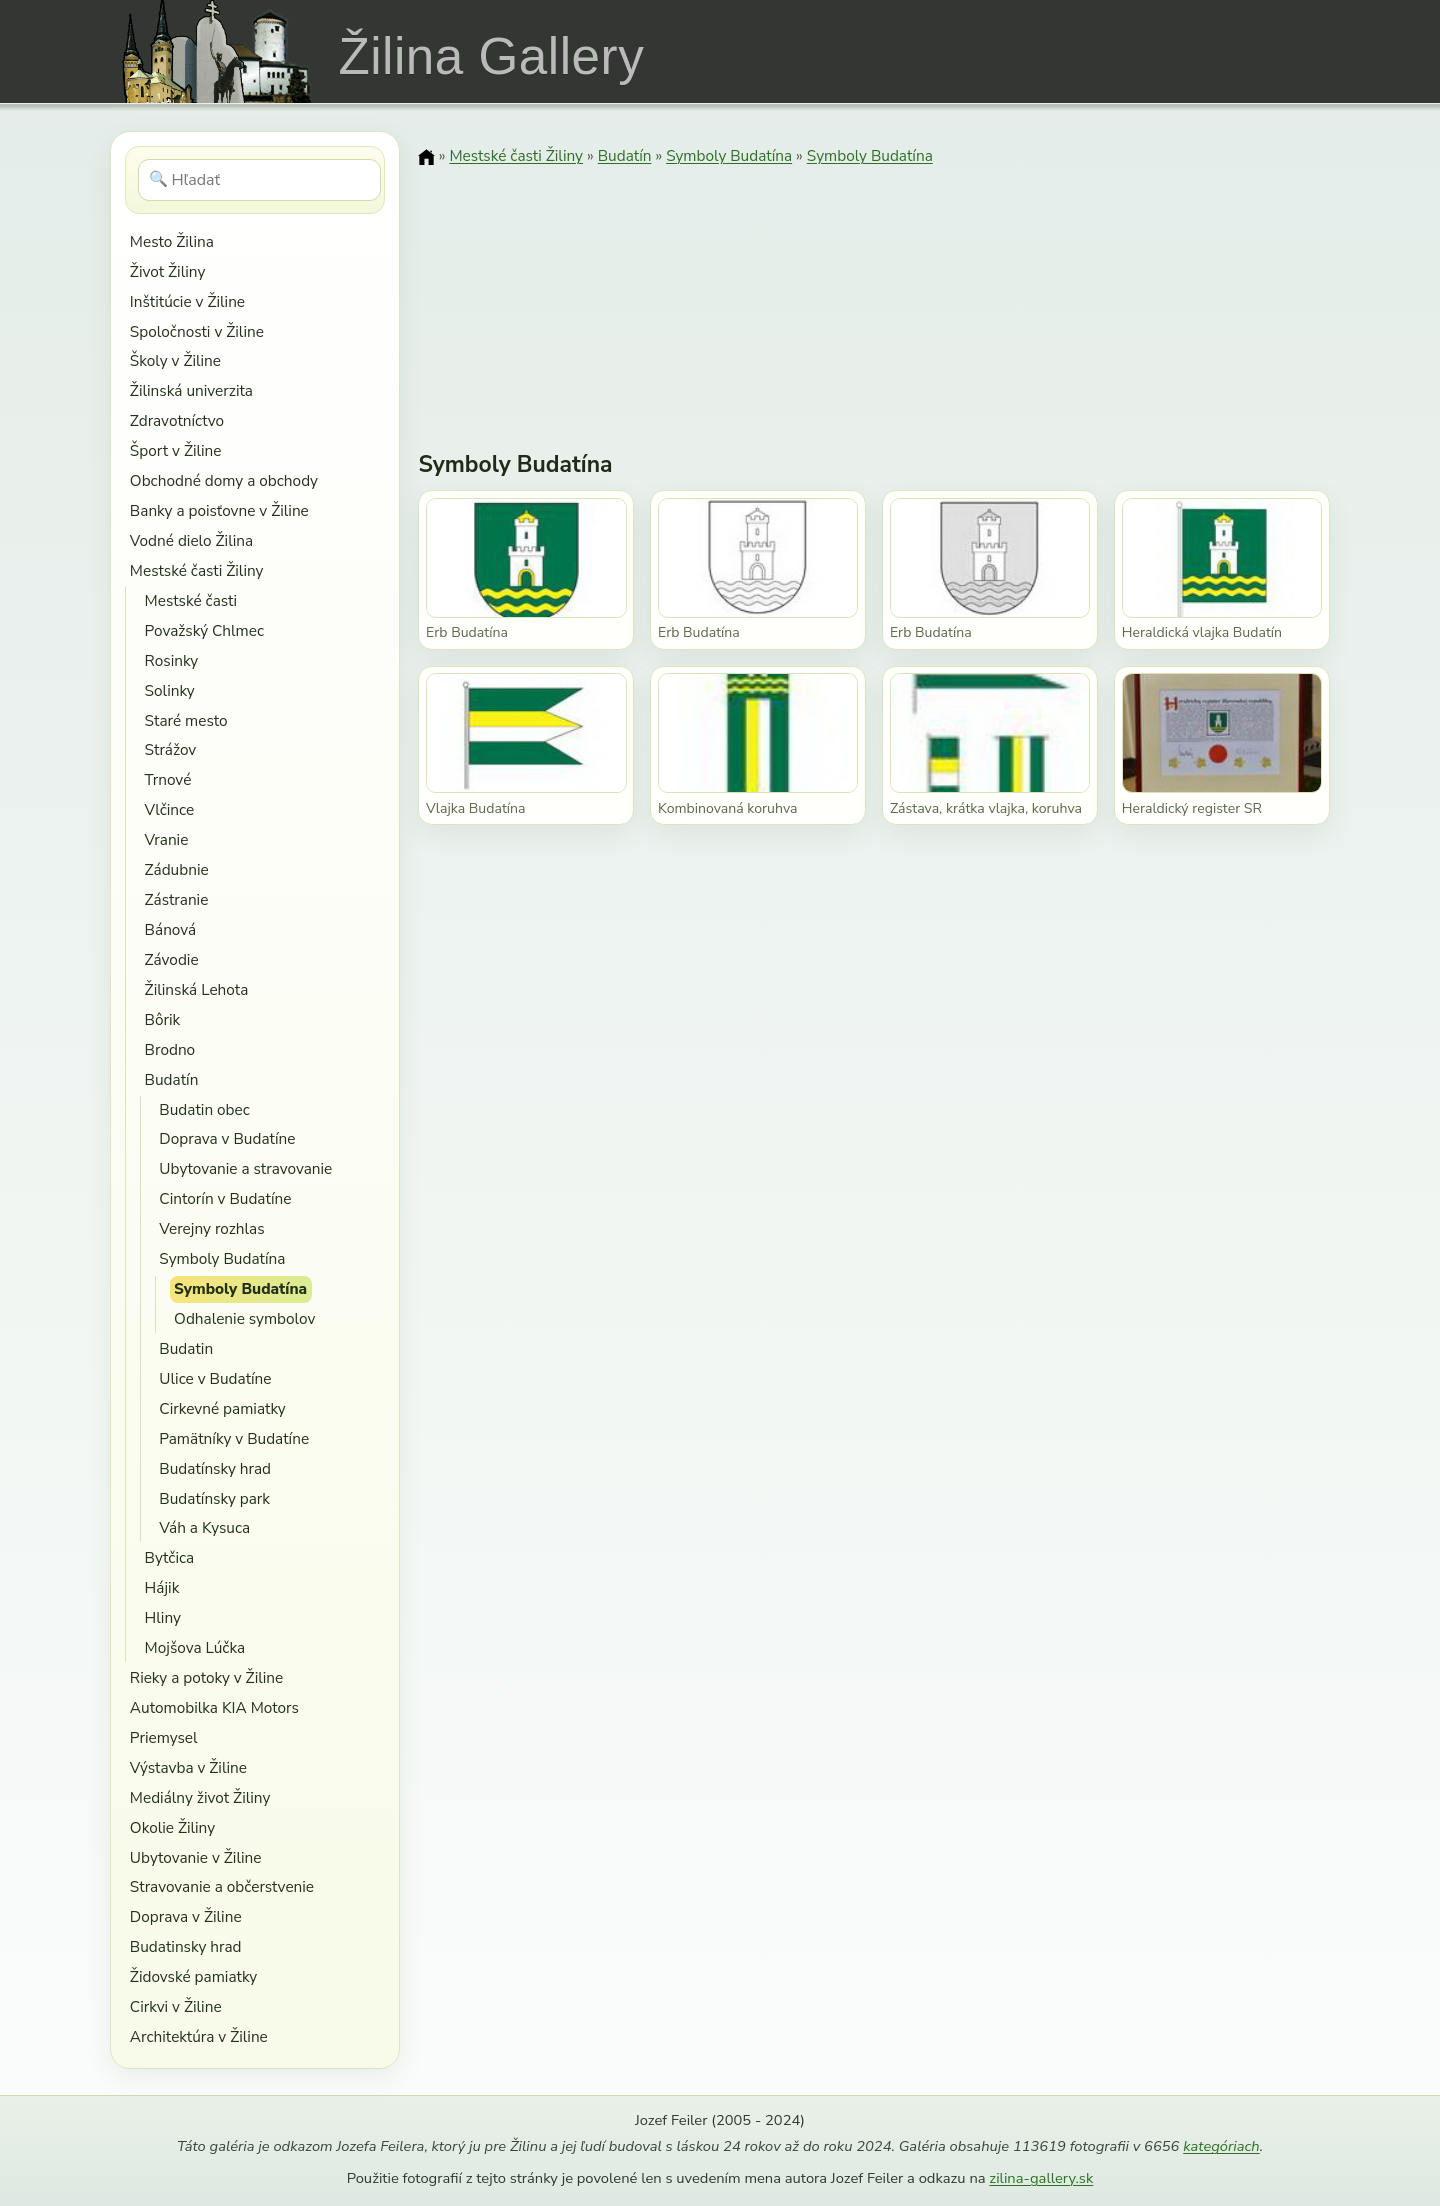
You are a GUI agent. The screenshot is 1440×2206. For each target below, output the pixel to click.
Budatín (172, 1079)
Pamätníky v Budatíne (234, 1438)
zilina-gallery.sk (1041, 2178)
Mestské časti (191, 600)
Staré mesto (186, 720)
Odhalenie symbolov (244, 1318)
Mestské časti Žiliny (197, 570)
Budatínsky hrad (215, 1468)
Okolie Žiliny (172, 1827)
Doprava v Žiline (186, 1916)
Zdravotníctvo (177, 420)
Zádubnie (177, 869)
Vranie (167, 839)
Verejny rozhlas (211, 1228)
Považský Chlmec (204, 630)
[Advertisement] (874, 295)
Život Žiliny (167, 271)
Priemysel (164, 1737)
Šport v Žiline (176, 450)
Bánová (171, 929)
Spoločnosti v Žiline (197, 331)
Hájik (162, 1587)
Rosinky (172, 660)
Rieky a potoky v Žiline (206, 1677)
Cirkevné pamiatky (222, 1408)
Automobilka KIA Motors (214, 1707)
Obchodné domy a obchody (224, 480)
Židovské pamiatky (193, 1976)
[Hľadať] (259, 180)
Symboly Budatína (222, 1258)
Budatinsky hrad (186, 1946)
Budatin (186, 1348)
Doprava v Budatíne (227, 1138)
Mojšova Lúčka (195, 1647)
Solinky (170, 690)
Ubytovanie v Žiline (196, 1857)
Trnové (168, 779)
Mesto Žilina (172, 241)
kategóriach (1221, 2146)
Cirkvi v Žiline (176, 2006)
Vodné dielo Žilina (191, 540)
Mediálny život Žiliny (200, 1797)
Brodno (170, 1049)
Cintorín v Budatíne (225, 1198)
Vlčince (170, 809)
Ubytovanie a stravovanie (245, 1168)
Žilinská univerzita (191, 390)
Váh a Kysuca (204, 1527)
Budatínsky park (214, 1498)
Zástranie (177, 899)
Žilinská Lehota (197, 989)
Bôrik (163, 1019)
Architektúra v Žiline (199, 2036)
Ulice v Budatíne (215, 1378)
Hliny (163, 1617)
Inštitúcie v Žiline (187, 301)
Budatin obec (204, 1109)
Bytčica (170, 1557)
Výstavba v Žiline (188, 1767)
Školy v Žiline (175, 360)
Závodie (172, 959)
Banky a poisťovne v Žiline (219, 510)
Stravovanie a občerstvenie (222, 1886)
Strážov (171, 749)
